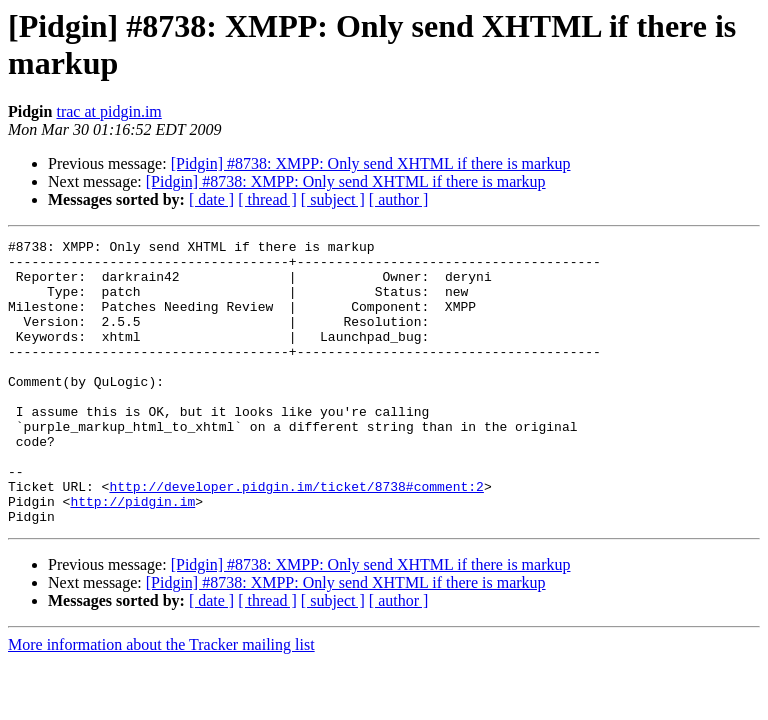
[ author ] (399, 199)
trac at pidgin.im (108, 111)
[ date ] (211, 199)
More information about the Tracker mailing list (161, 701)
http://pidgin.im (132, 555)
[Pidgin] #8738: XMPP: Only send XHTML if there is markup (371, 163)
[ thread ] (267, 199)
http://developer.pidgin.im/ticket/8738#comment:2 (296, 537)
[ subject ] (333, 199)
